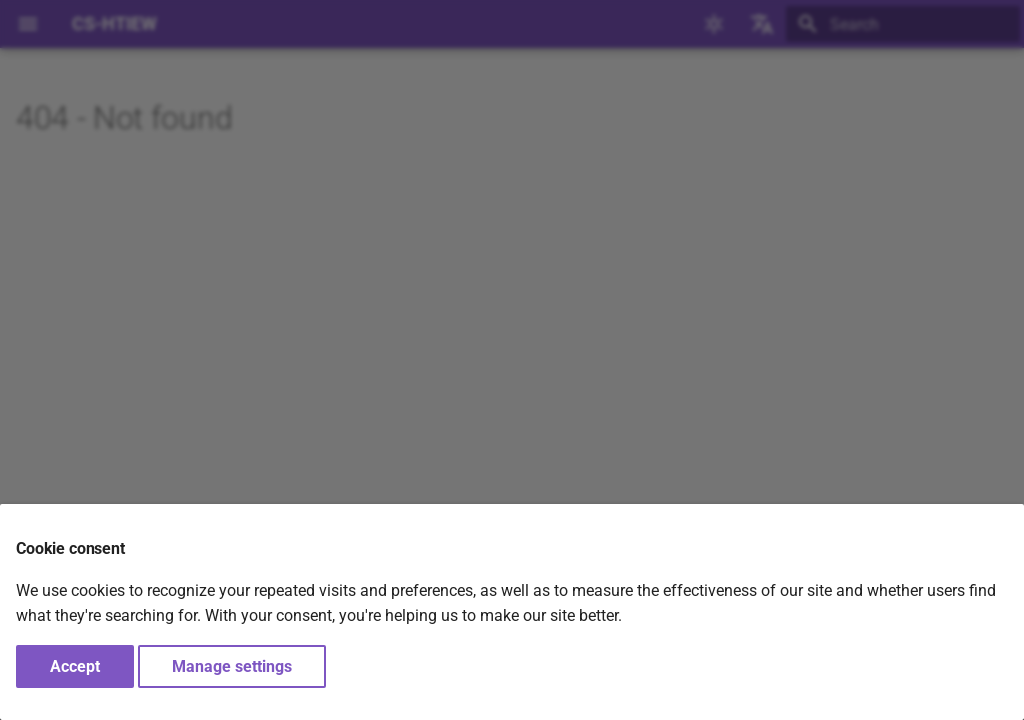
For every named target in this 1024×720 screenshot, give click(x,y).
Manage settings (232, 666)
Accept (75, 666)
